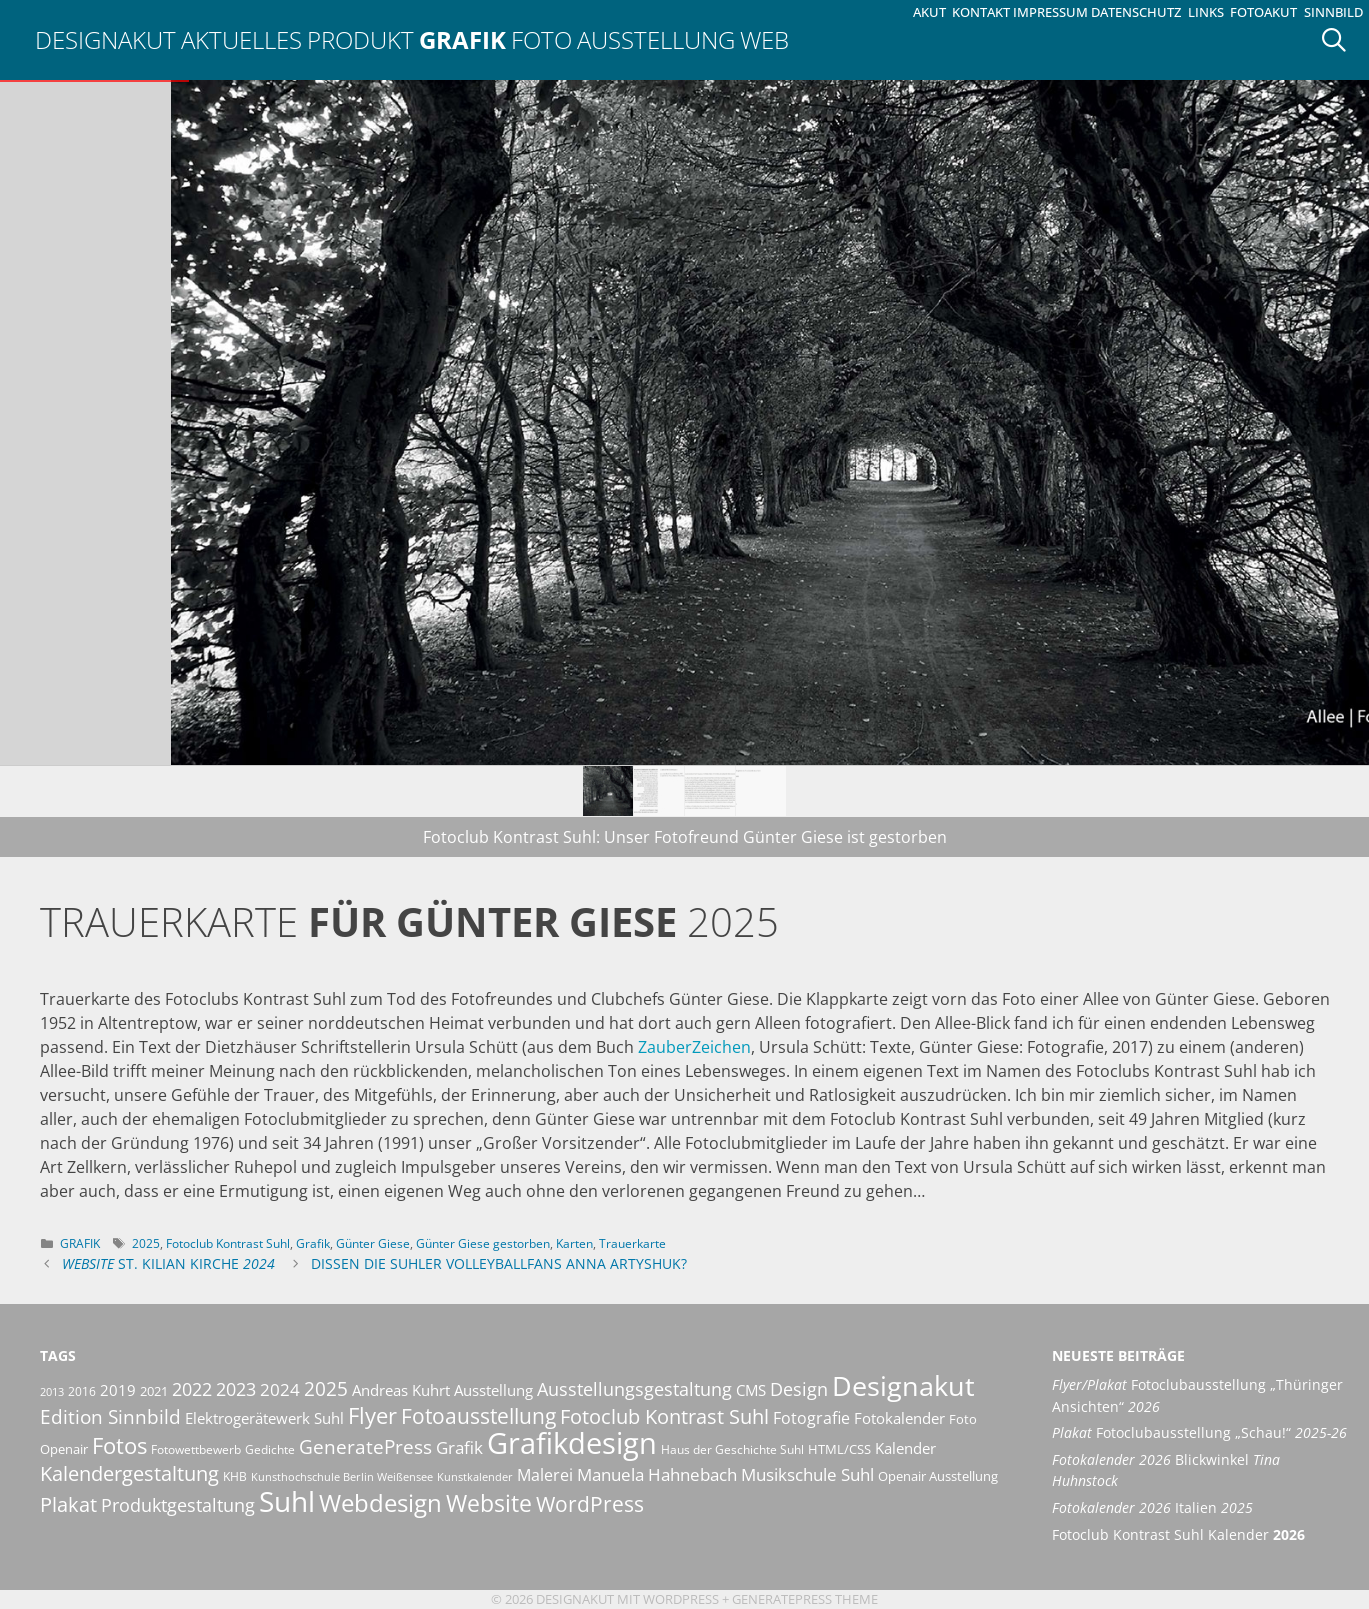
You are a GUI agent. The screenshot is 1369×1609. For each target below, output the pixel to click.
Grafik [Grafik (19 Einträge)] (459, 1447)
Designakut (105, 39)
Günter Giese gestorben (483, 1243)
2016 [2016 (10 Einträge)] (82, 1391)
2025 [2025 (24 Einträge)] (326, 1388)
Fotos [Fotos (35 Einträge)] (119, 1445)
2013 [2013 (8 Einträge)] (52, 1392)
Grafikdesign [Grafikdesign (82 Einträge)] (572, 1443)
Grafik (462, 39)
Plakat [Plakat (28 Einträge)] (68, 1504)
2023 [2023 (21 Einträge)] (236, 1389)
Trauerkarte (632, 1243)
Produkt (360, 39)
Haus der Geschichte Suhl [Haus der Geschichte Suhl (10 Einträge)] (732, 1449)
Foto (541, 39)
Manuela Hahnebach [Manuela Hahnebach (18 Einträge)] (657, 1474)
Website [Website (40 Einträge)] (489, 1503)
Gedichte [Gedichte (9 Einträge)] (270, 1449)
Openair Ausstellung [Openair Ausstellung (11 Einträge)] (938, 1476)
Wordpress (681, 1599)
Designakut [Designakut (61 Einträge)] (903, 1385)
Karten (574, 1243)
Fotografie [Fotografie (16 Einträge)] (811, 1418)
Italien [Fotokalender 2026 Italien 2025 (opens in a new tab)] (1152, 1507)
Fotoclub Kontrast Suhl (228, 1243)
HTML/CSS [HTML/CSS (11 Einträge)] (839, 1449)
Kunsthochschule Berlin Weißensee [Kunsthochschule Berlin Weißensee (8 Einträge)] (342, 1477)
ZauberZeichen (694, 1047)
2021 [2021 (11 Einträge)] (154, 1391)
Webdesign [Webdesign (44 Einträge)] (380, 1502)
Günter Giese (373, 1243)
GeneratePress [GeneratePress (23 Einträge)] (365, 1447)
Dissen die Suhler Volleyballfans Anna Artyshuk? (499, 1263)
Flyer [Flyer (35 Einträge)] (372, 1415)
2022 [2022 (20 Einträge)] (192, 1389)
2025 (146, 1243)
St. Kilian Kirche (168, 1263)
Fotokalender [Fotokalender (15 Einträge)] (899, 1418)
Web (764, 39)
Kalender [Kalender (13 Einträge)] (905, 1448)
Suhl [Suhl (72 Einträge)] (287, 1501)
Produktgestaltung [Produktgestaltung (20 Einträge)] (178, 1505)
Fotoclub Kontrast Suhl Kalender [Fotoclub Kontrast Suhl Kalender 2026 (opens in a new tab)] (1178, 1534)
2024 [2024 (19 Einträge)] (280, 1389)
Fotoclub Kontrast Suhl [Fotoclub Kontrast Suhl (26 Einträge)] (664, 1416)
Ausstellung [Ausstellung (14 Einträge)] (493, 1390)
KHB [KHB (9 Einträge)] (235, 1476)
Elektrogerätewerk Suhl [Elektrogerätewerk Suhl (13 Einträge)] (264, 1418)
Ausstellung (656, 39)
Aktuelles (241, 39)
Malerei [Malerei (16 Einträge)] (545, 1475)
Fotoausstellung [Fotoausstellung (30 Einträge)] (478, 1416)
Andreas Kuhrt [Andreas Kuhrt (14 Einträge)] (401, 1390)
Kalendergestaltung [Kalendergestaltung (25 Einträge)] (129, 1473)
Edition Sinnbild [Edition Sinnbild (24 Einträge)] (110, 1416)
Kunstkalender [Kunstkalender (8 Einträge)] (475, 1477)
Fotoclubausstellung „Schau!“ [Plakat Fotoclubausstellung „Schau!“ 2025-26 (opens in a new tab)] (1199, 1432)
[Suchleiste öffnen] (1341, 40)
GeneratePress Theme (805, 1599)
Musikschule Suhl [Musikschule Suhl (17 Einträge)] (807, 1474)
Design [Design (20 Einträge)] (799, 1389)
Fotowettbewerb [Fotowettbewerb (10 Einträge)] (196, 1449)
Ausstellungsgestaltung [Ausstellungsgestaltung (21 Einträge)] (634, 1389)
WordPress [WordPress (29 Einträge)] (590, 1504)
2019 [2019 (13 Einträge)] (118, 1390)
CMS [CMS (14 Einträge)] (751, 1390)
